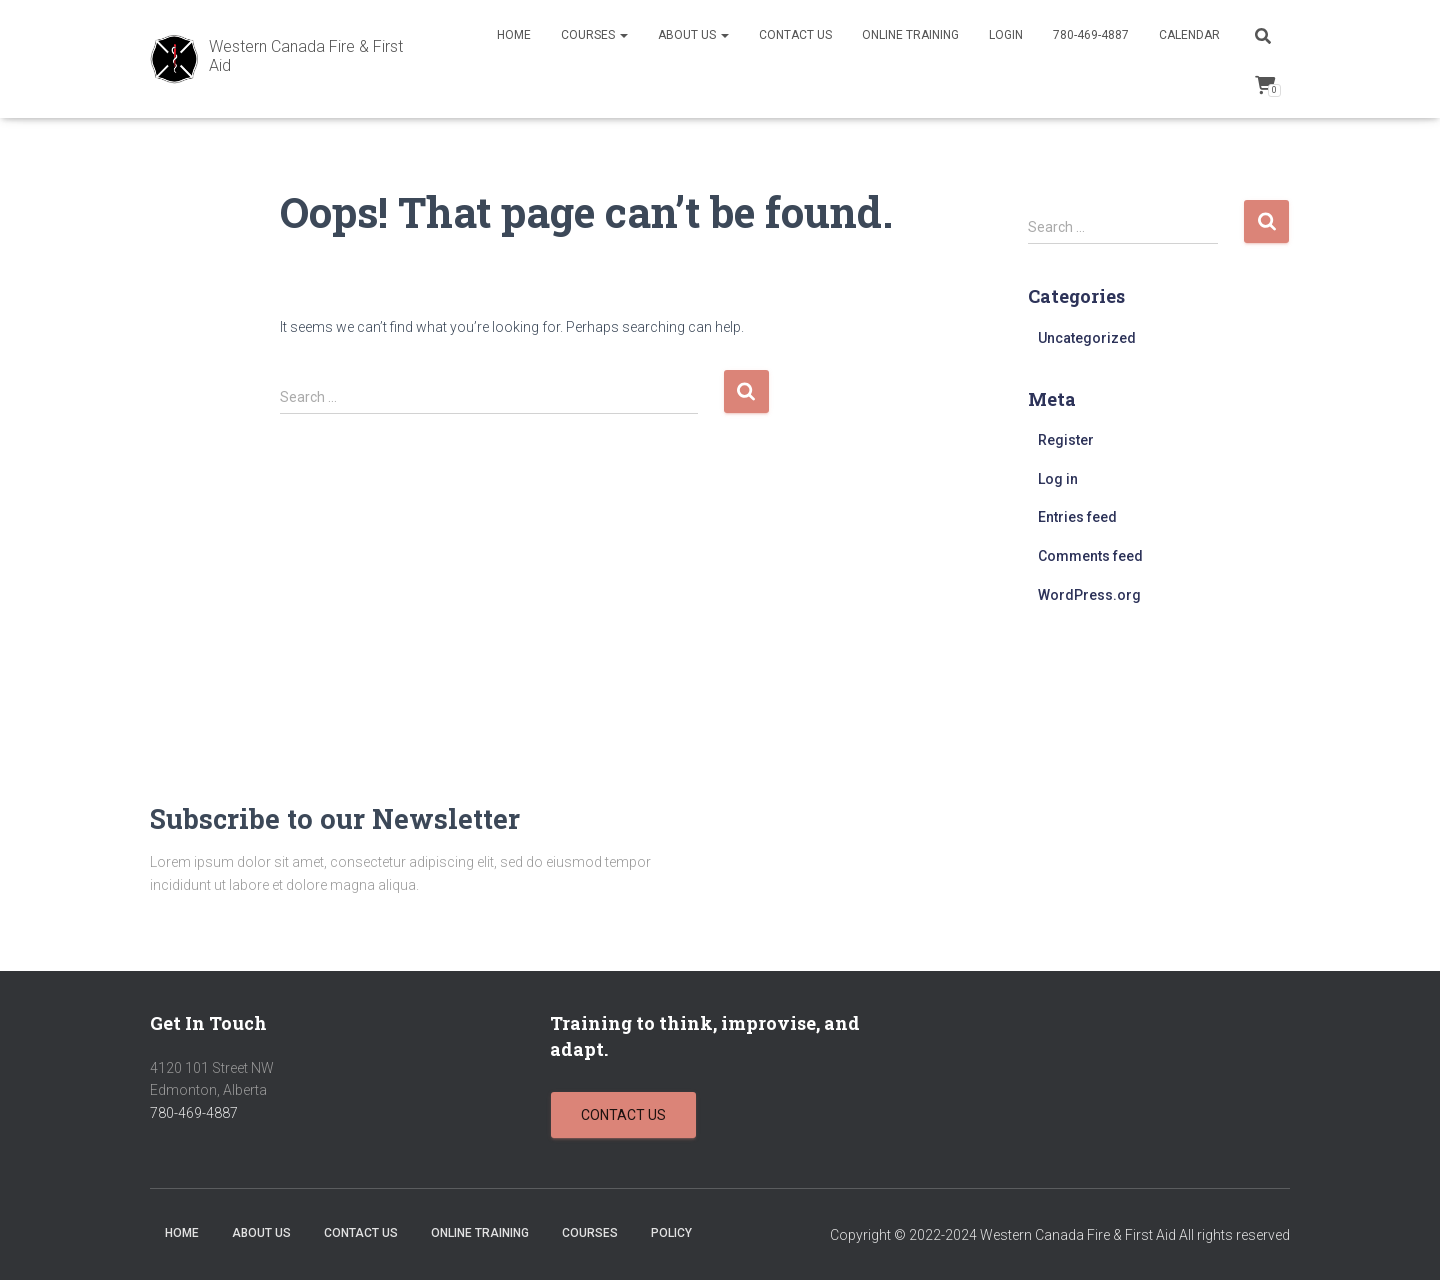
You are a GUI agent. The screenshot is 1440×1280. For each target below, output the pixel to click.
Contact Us (795, 35)
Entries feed (1077, 517)
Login (1006, 35)
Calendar (1189, 35)
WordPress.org (1089, 595)
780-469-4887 (1091, 35)
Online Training (910, 35)
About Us (693, 35)
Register (1066, 440)
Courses (594, 35)
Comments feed (1090, 556)
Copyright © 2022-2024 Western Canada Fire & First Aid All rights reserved (1060, 1235)
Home (514, 35)
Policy (671, 1233)
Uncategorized (1087, 338)
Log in (1058, 479)
